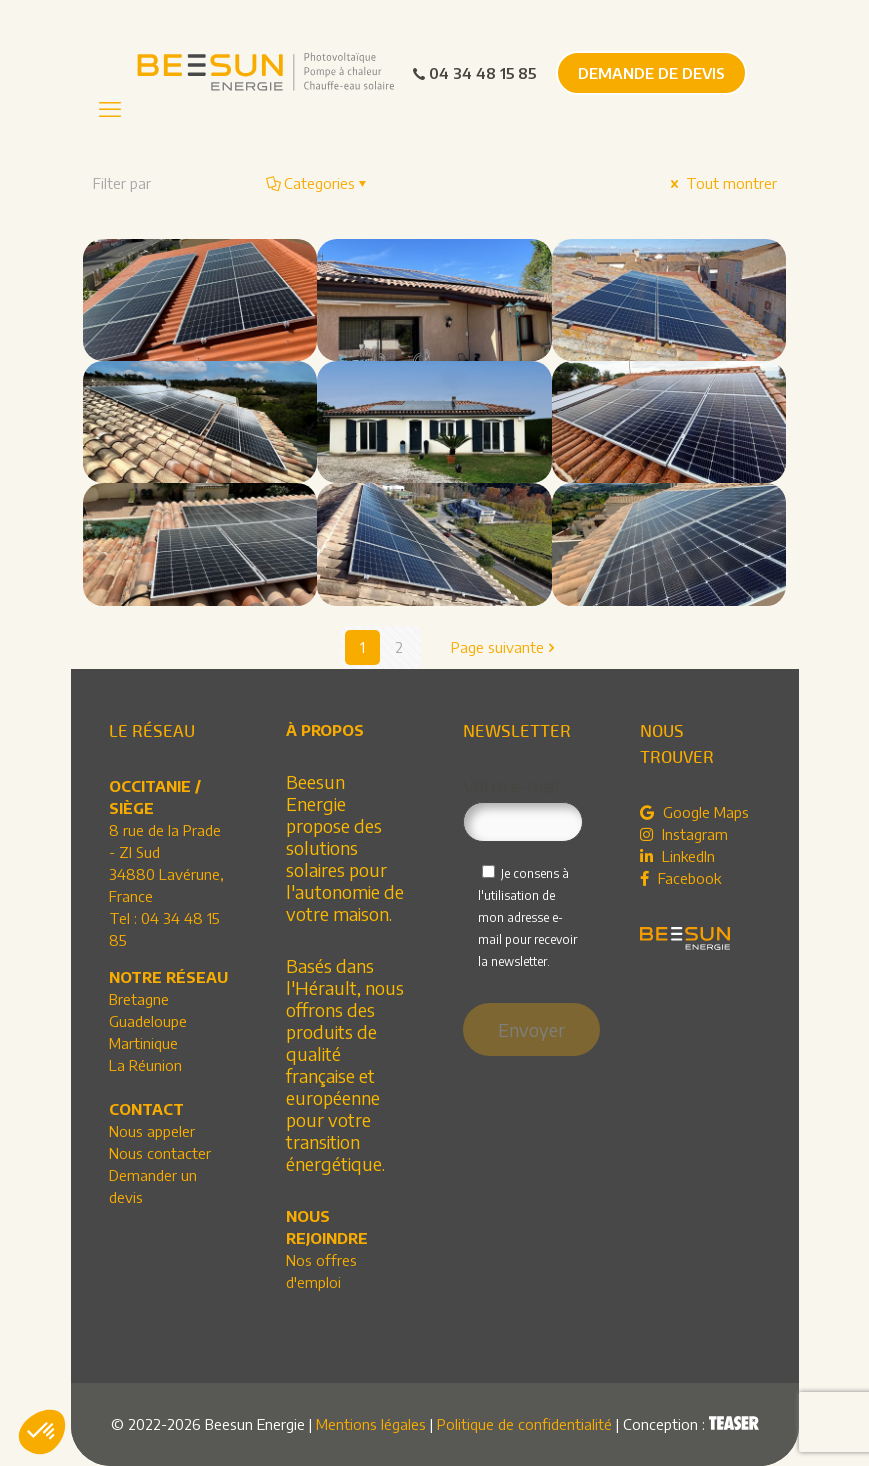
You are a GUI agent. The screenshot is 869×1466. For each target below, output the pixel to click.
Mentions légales (371, 1424)
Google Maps (694, 812)
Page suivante (505, 647)
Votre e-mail (523, 808)
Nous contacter (160, 1153)
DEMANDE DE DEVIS (651, 73)
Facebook (680, 878)
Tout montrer (722, 183)
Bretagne (139, 999)
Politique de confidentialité (524, 1424)
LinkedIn (677, 856)
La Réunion (145, 1065)
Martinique (143, 1043)
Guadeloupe (148, 1021)
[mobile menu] (110, 108)
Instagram (684, 834)
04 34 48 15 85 (473, 73)
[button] (42, 1432)
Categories (318, 183)
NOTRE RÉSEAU (168, 977)
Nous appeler (152, 1131)
